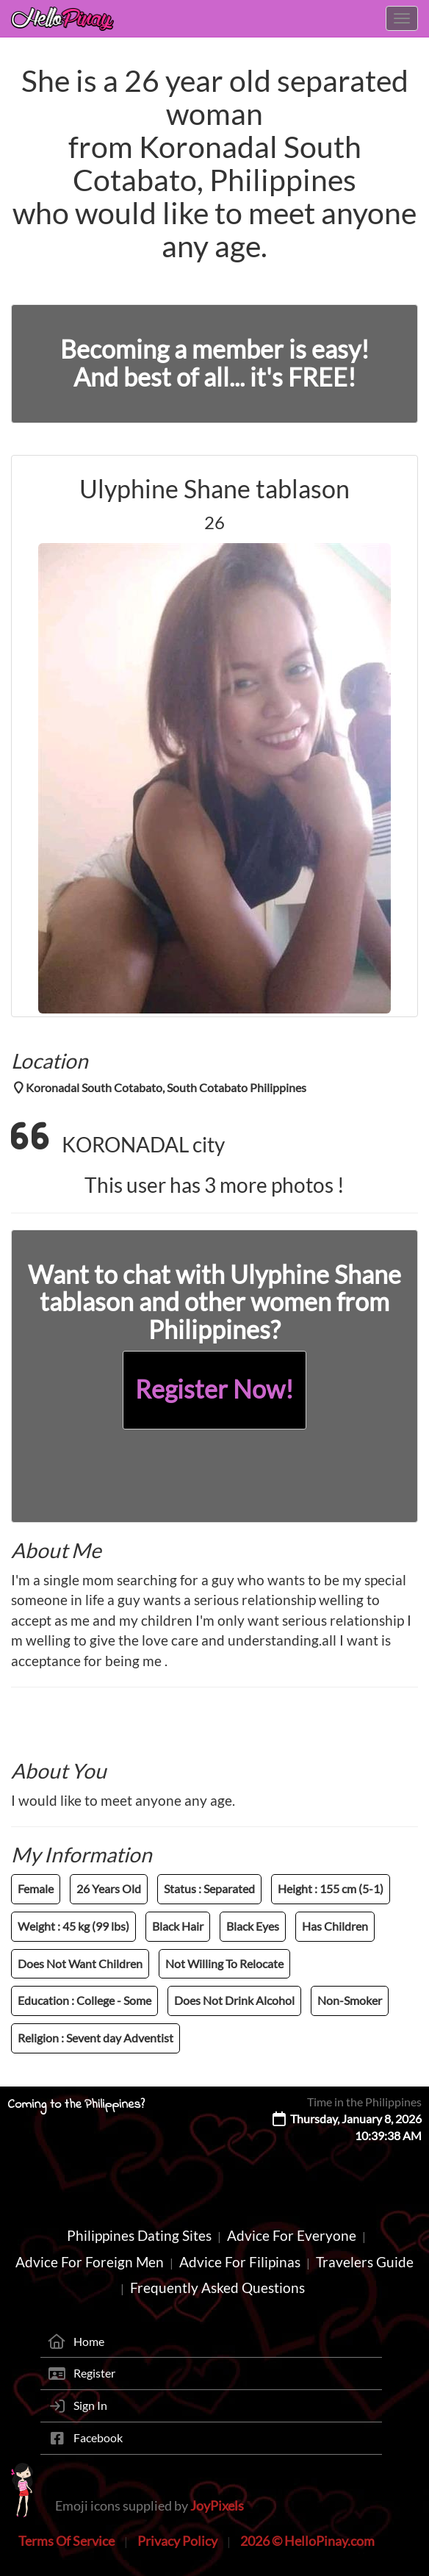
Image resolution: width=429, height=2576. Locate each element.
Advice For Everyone (291, 2235)
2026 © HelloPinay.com (307, 2541)
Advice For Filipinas (239, 2261)
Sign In (90, 2405)
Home (88, 2341)
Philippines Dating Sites (139, 2235)
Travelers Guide (365, 2261)
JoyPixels (217, 2505)
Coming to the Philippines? (76, 2104)
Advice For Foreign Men (89, 2261)
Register (94, 2373)
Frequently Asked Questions (217, 2287)
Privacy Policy (177, 2541)
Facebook (98, 2437)
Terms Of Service (66, 2541)
